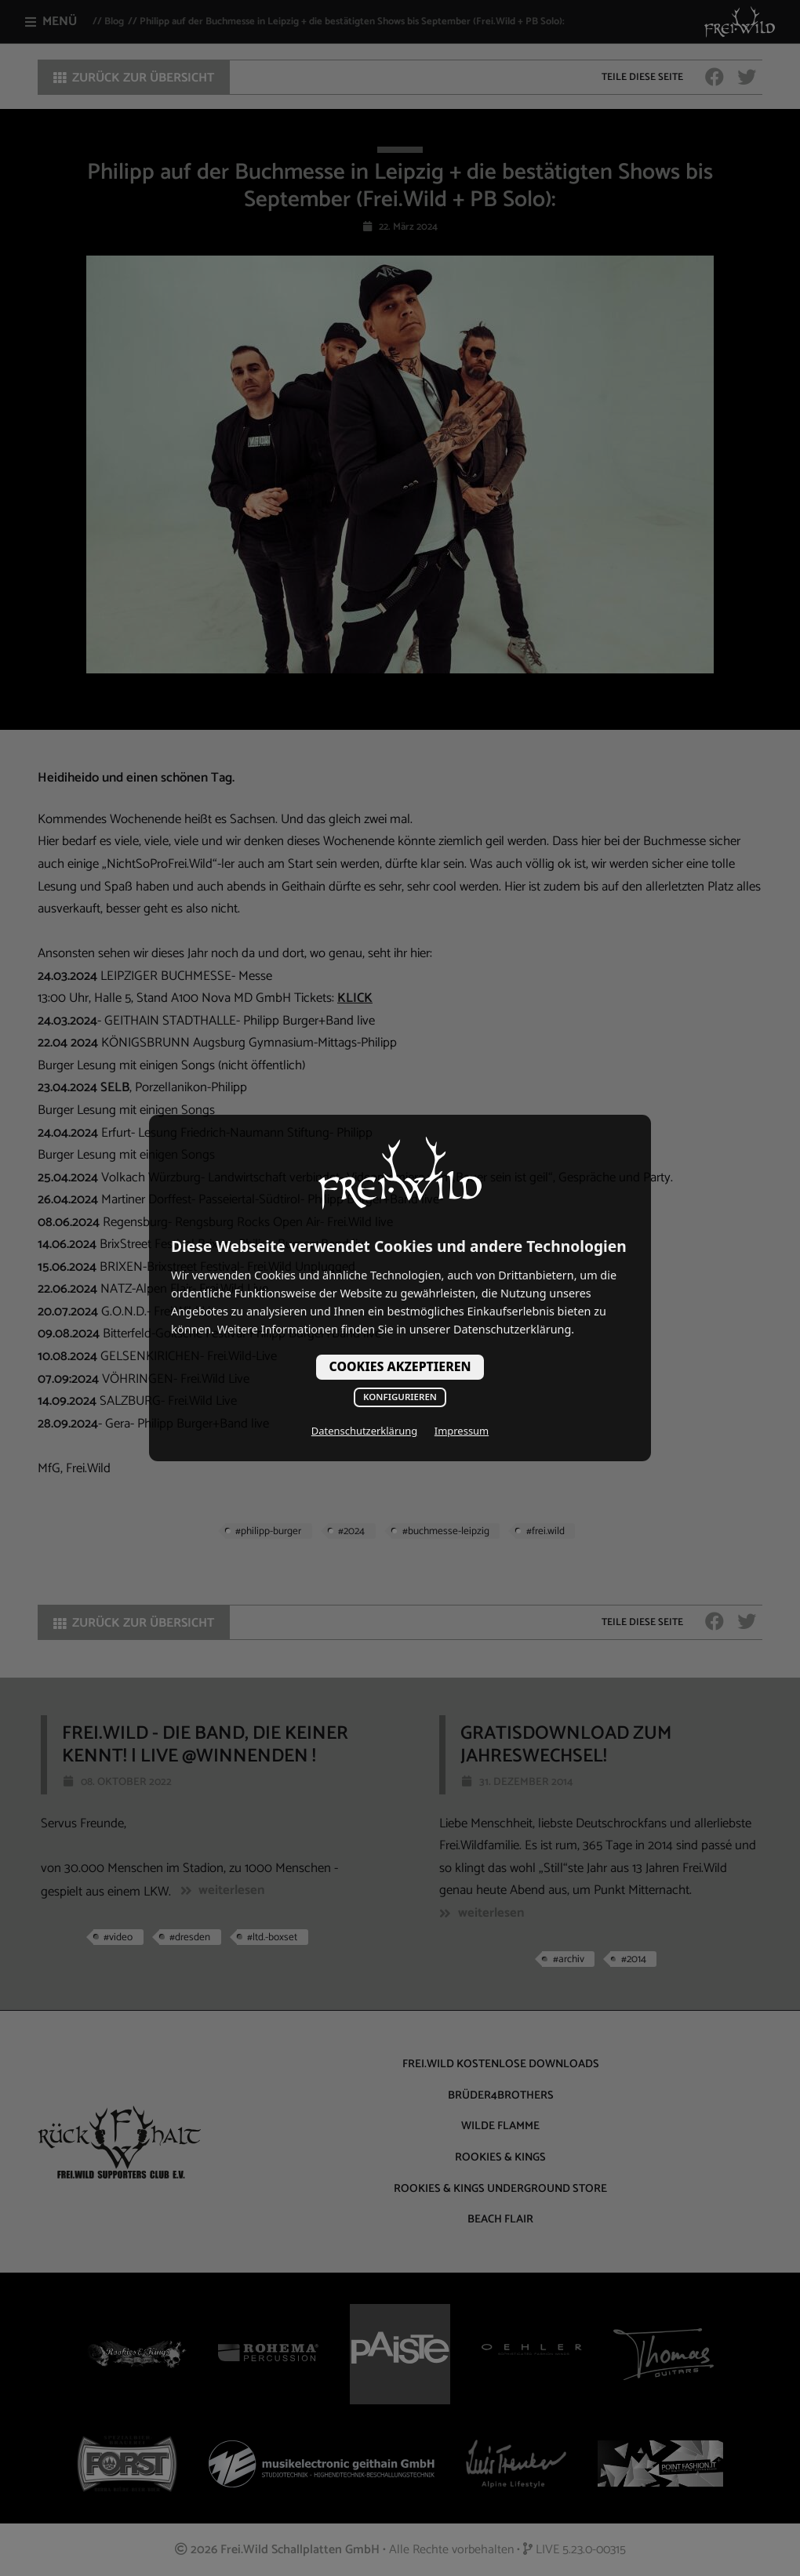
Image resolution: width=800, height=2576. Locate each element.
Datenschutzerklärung (364, 1431)
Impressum (462, 1431)
